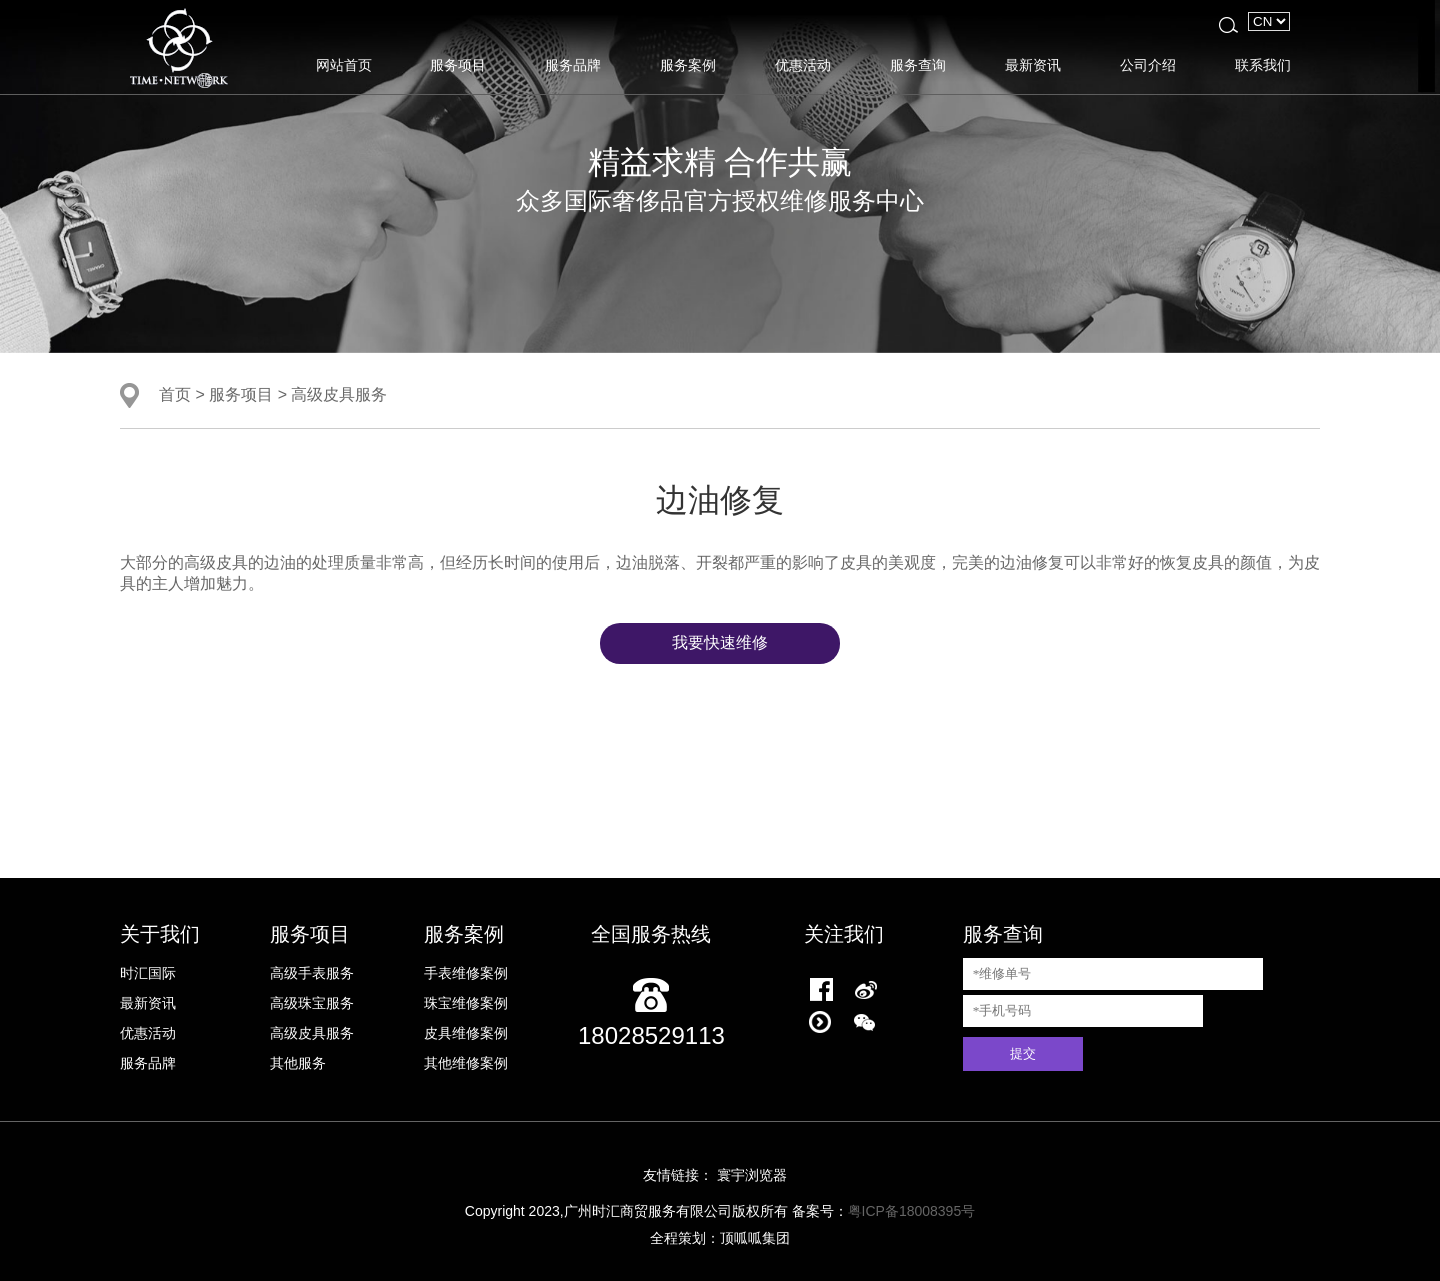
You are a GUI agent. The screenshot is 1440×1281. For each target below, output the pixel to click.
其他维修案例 (466, 1063)
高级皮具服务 (339, 393)
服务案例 (688, 65)
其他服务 (298, 1063)
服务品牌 (573, 65)
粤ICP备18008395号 (912, 1211)
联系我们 (1263, 65)
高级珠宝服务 (312, 1003)
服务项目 (458, 65)
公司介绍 (1148, 65)
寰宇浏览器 (752, 1175)
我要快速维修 (720, 642)
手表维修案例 (466, 973)
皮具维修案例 (466, 1033)
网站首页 (344, 65)
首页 (175, 393)
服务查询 (918, 65)
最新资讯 (1033, 65)
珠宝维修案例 (466, 1003)
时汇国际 (148, 973)
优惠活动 (803, 65)
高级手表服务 (312, 973)
